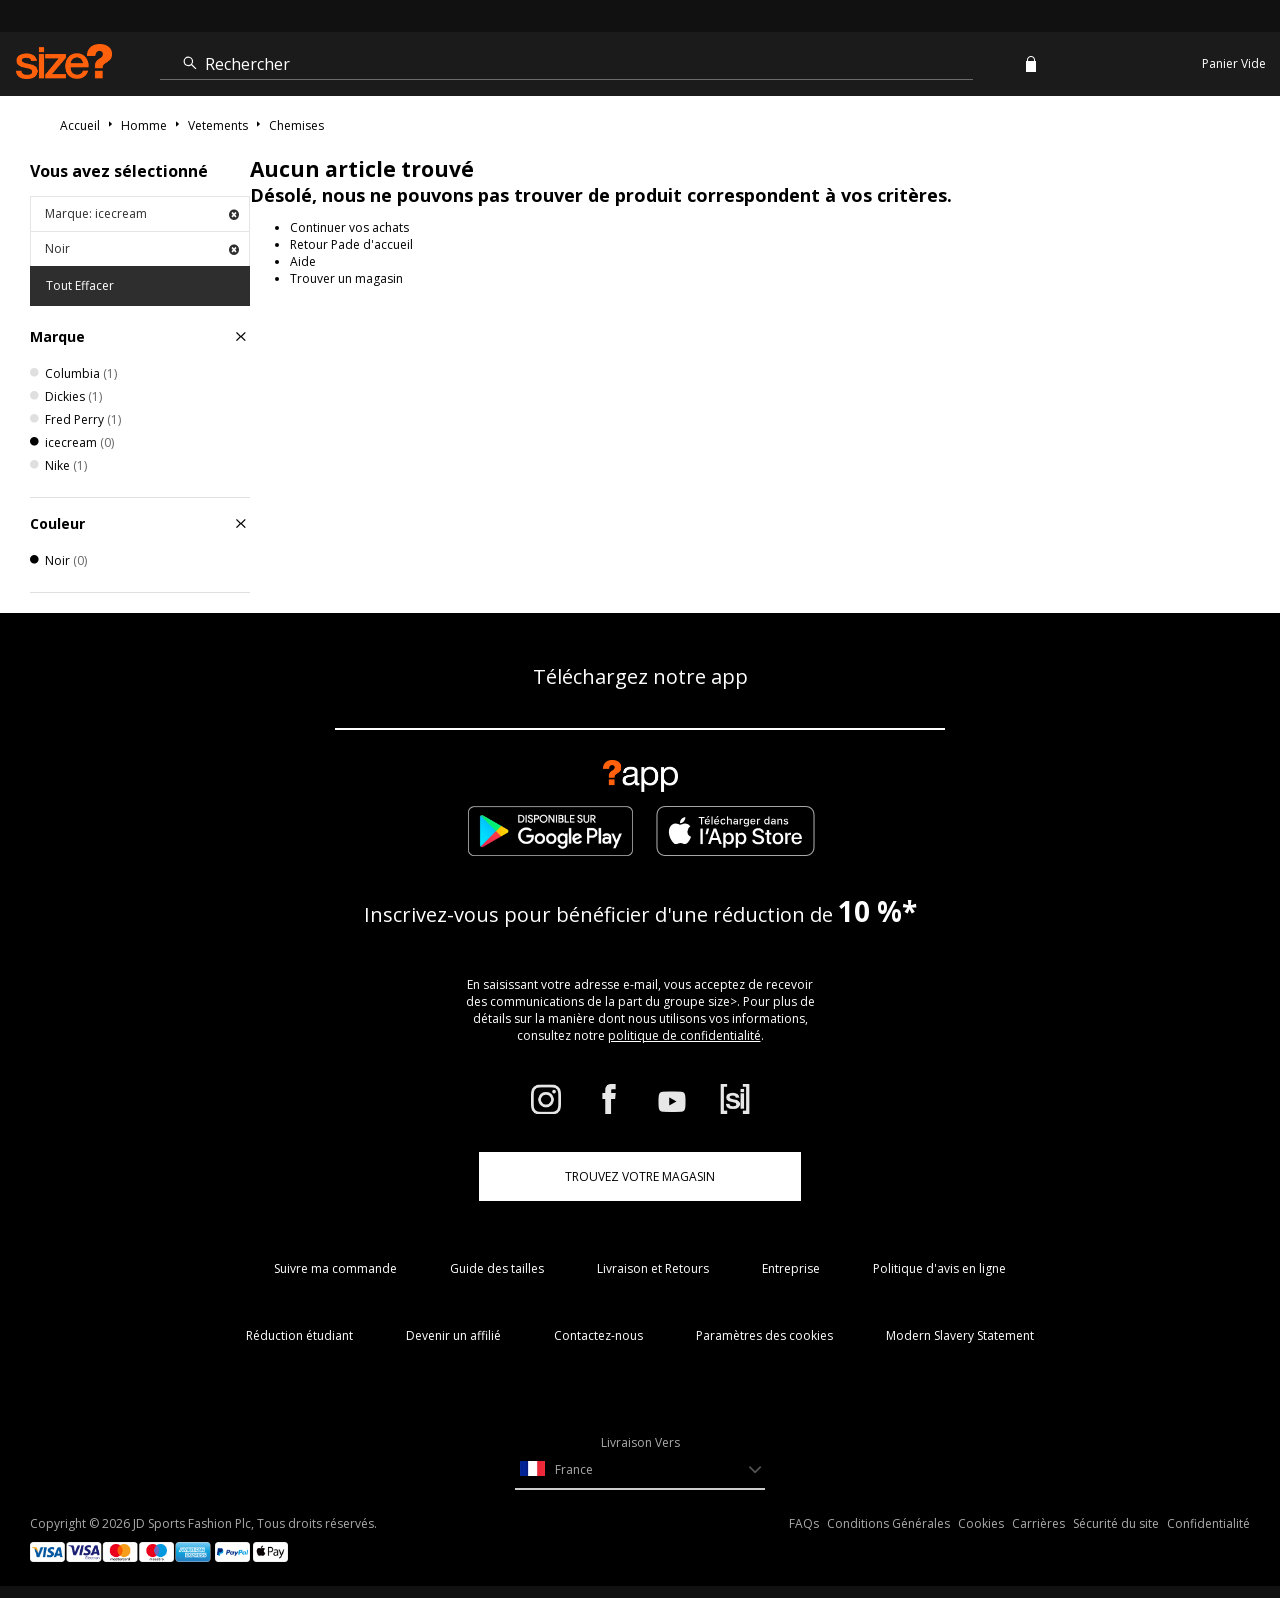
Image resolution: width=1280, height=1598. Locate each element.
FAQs (804, 1523)
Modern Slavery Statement (960, 1335)
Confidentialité (1208, 1523)
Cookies (981, 1523)
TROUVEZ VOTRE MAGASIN (640, 1176)
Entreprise (791, 1268)
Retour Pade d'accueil (351, 244)
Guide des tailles (497, 1268)
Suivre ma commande (335, 1268)
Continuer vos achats (349, 227)
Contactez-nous (598, 1335)
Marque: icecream (142, 213)
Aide (303, 261)
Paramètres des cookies (764, 1335)
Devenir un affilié (453, 1335)
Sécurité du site (1116, 1523)
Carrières (1038, 1523)
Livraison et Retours (653, 1268)
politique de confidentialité (684, 1035)
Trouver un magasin (346, 278)
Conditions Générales (888, 1523)
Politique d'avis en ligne (939, 1268)
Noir (142, 248)
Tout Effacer (80, 285)
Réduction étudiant (299, 1335)
